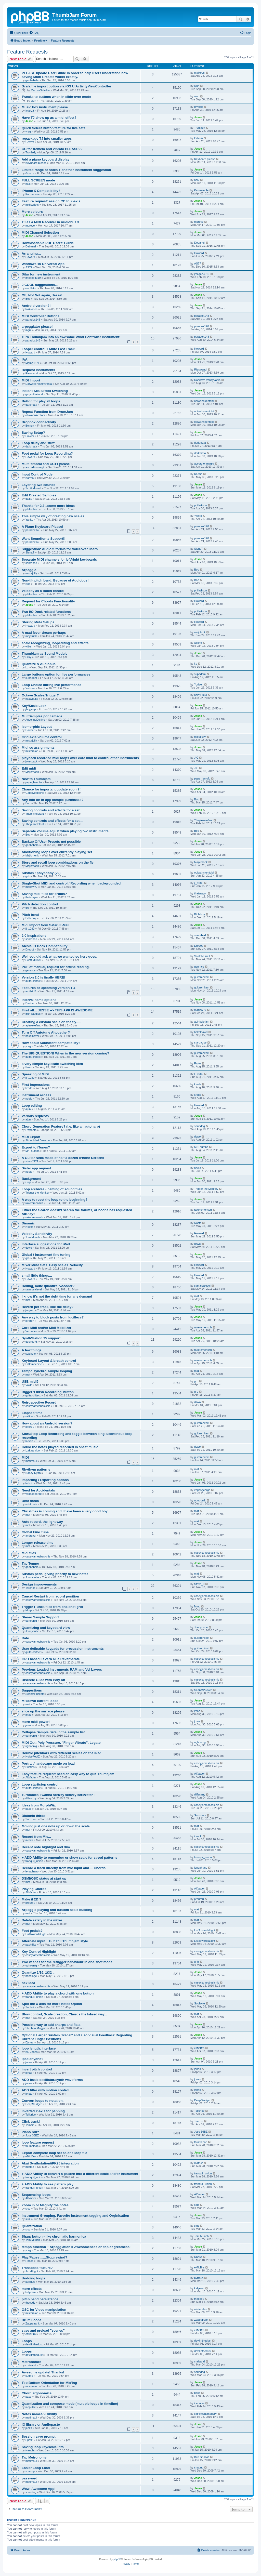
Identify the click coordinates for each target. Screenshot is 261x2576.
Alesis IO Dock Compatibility (45, 946)
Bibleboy (30, 918)
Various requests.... (37, 1116)
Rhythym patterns (36, 1469)
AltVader (30, 1777)
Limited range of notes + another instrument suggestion (66, 170)
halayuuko (31, 698)
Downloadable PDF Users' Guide (48, 243)
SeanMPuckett (34, 1693)
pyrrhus (30, 2281)
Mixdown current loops (40, 1701)
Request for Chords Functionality (48, 601)
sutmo (29, 2375)
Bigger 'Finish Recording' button (48, 1392)
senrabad (31, 562)
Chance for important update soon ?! (51, 789)
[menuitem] (34, 33)
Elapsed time (32, 1413)
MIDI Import (31, 380)
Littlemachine (33, 1364)
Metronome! (31, 2362)
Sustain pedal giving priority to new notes (55, 1574)
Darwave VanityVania (38, 383)
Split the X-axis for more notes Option (52, 2004)
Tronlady (199, 127)
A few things (32, 1350)
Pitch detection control (40, 904)
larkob (29, 1441)
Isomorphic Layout (37, 727)
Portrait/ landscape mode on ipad (48, 1763)
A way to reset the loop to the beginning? (54, 1199)
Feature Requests (27, 52)
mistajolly (31, 573)
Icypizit (29, 110)
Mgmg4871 (32, 362)
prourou (30, 1902)
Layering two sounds (38, 485)
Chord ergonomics (36, 2393)
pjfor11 (29, 1426)
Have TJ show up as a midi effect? (49, 118)
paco (28, 1808)
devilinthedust (34, 2344)
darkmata (31, 404)
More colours (32, 212)
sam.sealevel (33, 1289)
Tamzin (29, 2124)
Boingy (29, 425)
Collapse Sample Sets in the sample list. (54, 1732)
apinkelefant (33, 1025)
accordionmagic (35, 467)
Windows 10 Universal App (43, 264)
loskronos (31, 309)
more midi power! (36, 1722)
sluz (28, 2208)
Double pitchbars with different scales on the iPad (61, 1753)
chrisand (30, 2365)
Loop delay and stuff (38, 443)
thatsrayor (31, 897)
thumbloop (31, 2145)
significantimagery (205, 2413)
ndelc (28, 1098)
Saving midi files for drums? (44, 894)
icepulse (30, 2407)
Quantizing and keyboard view (46, 1628)
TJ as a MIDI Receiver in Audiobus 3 (50, 222)
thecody (30, 2302)
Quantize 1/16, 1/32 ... (39, 1972)
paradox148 (32, 319)
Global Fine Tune (35, 1532)
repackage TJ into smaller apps (47, 138)
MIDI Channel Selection (40, 232)
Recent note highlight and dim (46, 1847)
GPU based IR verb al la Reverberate (51, 1659)
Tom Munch (32, 1237)
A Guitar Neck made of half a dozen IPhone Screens (63, 1158)
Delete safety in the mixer (42, 1920)
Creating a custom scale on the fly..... (51, 1022)
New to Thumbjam (36, 779)
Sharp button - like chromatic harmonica (54, 2236)
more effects (32, 2289)
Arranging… (31, 253)
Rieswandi (31, 373)
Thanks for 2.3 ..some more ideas (48, 506)
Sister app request (36, 1168)
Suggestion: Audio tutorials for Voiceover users (60, 549)
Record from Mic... (36, 1837)
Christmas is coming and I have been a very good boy (65, 1511)
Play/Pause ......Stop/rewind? (44, 2257)
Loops (27, 2341)
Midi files (29, 1553)
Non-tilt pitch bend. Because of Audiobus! (55, 580)
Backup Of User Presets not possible (51, 841)
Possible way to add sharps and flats (51, 2025)
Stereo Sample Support (40, 1617)
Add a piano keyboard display (45, 159)
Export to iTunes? (36, 1147)
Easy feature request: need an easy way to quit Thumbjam (68, 1774)
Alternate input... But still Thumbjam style (55, 1941)
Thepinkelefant (34, 813)
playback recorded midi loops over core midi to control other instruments (80, 758)
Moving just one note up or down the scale (56, 1826)
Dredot (29, 949)
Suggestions (32, 1690)
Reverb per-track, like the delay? (47, 1307)
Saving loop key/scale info (43, 2447)
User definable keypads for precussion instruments (63, 1648)
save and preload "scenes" (43, 2330)
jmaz (28, 1714)
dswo (197, 1136)
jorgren (29, 1310)
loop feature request (38, 2142)
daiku (28, 498)
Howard (30, 256)
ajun (197, 85)
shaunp (30, 2471)
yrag (28, 131)
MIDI (25, 1457)
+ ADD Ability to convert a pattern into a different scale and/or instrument (80, 2174)
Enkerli (29, 436)
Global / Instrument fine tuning (46, 1255)
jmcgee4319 (33, 277)
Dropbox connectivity (39, 422)
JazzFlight (31, 2271)
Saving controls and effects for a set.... (52, 810)
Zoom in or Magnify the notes (45, 2205)
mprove (30, 225)
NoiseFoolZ (32, 1756)
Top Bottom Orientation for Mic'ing (49, 2383)
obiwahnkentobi (204, 400)
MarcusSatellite (40, 90)
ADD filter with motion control (45, 2090)
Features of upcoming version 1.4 (48, 988)
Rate (25, 1638)
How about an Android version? (47, 1423)
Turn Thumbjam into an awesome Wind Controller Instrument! (71, 337)
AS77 (28, 267)
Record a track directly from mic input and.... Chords (64, 1868)
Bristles (30, 1766)
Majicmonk (32, 771)
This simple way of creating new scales (53, 516)
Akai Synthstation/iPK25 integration (50, 2163)
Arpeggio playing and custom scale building (57, 1910)
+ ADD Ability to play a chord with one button (58, 1993)
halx (28, 183)
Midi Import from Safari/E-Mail (45, 925)
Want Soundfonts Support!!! (44, 538)
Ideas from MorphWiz (39, 1805)
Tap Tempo (30, 1563)
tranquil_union (34, 1860)
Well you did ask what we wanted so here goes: (59, 956)
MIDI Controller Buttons (40, 316)
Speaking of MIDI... (36, 1074)
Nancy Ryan (33, 1472)
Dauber (30, 730)
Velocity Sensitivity (37, 1234)
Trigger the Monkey (37, 1192)
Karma (29, 477)
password (29, 2478)
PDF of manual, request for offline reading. (56, 967)
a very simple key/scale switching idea (52, 1064)
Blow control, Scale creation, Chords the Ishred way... (64, 2014)
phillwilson (31, 509)
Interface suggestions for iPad (46, 1244)
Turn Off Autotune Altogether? (46, 1032)
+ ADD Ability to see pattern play (47, 2184)
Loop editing (32, 1105)
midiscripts (32, 204)
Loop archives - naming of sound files (52, 1189)
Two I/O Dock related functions (46, 612)
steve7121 (31, 1161)
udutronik (31, 1504)
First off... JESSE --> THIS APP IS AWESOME (57, 1010)
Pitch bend (30, 915)
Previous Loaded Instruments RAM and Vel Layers (62, 1669)
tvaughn (30, 2450)
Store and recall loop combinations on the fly (58, 862)
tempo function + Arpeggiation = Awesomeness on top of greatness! (76, 2247)
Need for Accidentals (38, 1490)
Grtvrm (29, 141)
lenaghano (31, 1871)
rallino (29, 1416)
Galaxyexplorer (34, 792)
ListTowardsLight (35, 1934)
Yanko (29, 519)
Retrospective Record (39, 1402)
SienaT (29, 552)
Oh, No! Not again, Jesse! (42, 295)
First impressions (36, 1085)
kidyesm (30, 2292)
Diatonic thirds (33, 1816)
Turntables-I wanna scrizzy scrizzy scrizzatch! (58, 1795)
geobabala (31, 80)
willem (29, 646)
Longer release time (38, 1542)
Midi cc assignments (38, 747)
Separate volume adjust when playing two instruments (65, 831)
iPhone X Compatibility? (41, 191)
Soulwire (30, 2007)
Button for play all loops (41, 401)
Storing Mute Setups (38, 622)
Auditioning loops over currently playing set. (57, 852)
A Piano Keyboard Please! (42, 527)
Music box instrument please (45, 107)
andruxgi (30, 1535)
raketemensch (34, 1203)
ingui (28, 330)
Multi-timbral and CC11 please (46, 464)
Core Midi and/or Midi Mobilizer (46, 1328)
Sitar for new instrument (41, 274)
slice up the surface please (43, 1711)
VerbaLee (31, 1331)
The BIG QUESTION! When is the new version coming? (65, 1053)
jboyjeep (30, 709)
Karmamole (32, 194)
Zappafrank (32, 2323)
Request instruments (38, 370)
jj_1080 (198, 882)
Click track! (31, 2121)
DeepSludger (33, 2104)
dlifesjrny (30, 1798)
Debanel (30, 246)
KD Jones (31, 2051)
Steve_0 (199, 1584)
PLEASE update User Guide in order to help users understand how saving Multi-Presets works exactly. (75, 75)
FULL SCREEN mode (38, 180)
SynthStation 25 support (41, 1338)
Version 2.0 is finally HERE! (43, 977)
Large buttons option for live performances (56, 674)
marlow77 (31, 886)
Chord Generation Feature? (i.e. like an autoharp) (61, 1126)
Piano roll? (30, 2132)
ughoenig (31, 1620)
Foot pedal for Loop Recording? (47, 453)
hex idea (28, 1983)
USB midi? (30, 1381)
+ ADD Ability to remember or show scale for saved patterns (69, 1857)
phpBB (117, 2559)
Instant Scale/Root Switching (45, 391)
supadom (31, 677)
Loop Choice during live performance (51, 685)
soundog (199, 1126)
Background (31, 1179)
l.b (27, 667)
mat (27, 1299)
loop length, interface (39, 2048)
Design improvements (39, 1584)
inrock (29, 1840)
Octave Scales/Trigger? (40, 695)
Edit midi (29, 768)
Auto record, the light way (42, 1522)
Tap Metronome (34, 2457)
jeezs (28, 2427)
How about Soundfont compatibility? (51, 1043)
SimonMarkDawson (37, 1140)
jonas (28, 2062)
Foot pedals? (32, 1931)
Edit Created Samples (39, 495)
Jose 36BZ (32, 2135)
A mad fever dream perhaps (44, 633)
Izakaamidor (33, 1450)
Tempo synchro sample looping (47, 1371)
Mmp (28, 1610)
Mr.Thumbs (32, 1150)
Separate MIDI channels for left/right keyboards (59, 559)
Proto (28, 1067)
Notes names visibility (39, 2414)
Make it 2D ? (31, 1899)
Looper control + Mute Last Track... (49, 349)
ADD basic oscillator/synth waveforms (52, 2080)
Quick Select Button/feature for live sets (53, 128)
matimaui (31, 1460)
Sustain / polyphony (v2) (41, 873)
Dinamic (28, 1223)
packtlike (30, 1944)
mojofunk (31, 636)
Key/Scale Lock (34, 706)
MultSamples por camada (42, 716)
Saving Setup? (33, 432)
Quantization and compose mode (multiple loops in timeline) (70, 2404)
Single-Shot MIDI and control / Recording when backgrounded (71, 883)
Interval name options (39, 1000)
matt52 (29, 2166)
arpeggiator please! (37, 326)
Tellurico (30, 2114)
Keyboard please (36, 162)
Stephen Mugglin (36, 2028)
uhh (196, 1961)
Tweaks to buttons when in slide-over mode (56, 97)
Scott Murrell (33, 488)
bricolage (31, 1975)
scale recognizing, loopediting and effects (55, 643)
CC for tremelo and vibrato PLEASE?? (52, 149)
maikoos (199, 72)
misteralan (31, 750)
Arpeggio (29, 570)
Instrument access (36, 1095)
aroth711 (30, 991)
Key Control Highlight (39, 1951)
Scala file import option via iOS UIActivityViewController (66, 86)
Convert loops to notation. (42, 2101)
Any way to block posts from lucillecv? (53, 1317)
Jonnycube (32, 1577)
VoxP (28, 1384)
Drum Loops (32, 2320)
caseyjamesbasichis (37, 1405)
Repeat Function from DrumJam (47, 412)
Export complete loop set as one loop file (54, 2153)
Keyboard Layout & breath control (49, 1361)
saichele (30, 1353)
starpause (200, 1042)
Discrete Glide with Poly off (43, 1680)
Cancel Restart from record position (50, 1596)
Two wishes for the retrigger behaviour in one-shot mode (67, 1962)
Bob (28, 298)
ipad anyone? (32, 2059)
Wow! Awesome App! (39, 2489)
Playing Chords (34, 1889)
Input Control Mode (37, 474)
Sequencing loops (36, 2195)
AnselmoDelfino (35, 719)
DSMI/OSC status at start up (44, 1878)
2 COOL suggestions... (40, 285)
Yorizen (30, 688)
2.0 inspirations (34, 935)
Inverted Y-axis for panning (43, 2111)
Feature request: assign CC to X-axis (51, 201)
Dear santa (30, 1501)
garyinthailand (34, 394)
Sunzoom (31, 1819)
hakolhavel (32, 1035)
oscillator (30, 288)
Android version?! (36, 306)
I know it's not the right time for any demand (57, 1296)
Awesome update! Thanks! (43, 2372)
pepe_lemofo (33, 782)
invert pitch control (37, 2069)
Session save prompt (39, 2436)
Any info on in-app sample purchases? (53, 800)
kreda (29, 1088)
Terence (30, 1587)
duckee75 (31, 1341)
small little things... (37, 1275)
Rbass (29, 2260)
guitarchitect (33, 980)
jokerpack (31, 761)
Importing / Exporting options (45, 1480)
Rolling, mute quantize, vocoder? (48, 1286)
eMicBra (199, 2048)
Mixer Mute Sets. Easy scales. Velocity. (52, 1265)
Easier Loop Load (36, 2468)
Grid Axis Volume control (42, 737)
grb (27, 876)
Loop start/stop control (40, 1784)
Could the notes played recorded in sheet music (60, 1447)
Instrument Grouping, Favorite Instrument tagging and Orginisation (75, 2215)
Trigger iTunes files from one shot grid (52, 1607)
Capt (28, 1182)
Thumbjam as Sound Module (45, 653)
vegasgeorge (33, 1493)
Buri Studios (33, 1013)
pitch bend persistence (40, 2299)
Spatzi (29, 2439)
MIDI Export (31, 1137)
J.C (196, 757)
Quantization (32, 2226)
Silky (28, 656)
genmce (30, 970)
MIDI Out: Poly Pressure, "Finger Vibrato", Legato (61, 1743)
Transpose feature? (37, 2268)
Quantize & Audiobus (39, 664)
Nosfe (29, 1226)
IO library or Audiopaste (41, 2424)
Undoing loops (33, 2278)
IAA (25, 359)
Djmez (29, 2042)
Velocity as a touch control (43, 591)
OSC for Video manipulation (44, 2309)
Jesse (29, 121)
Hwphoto (30, 1129)
